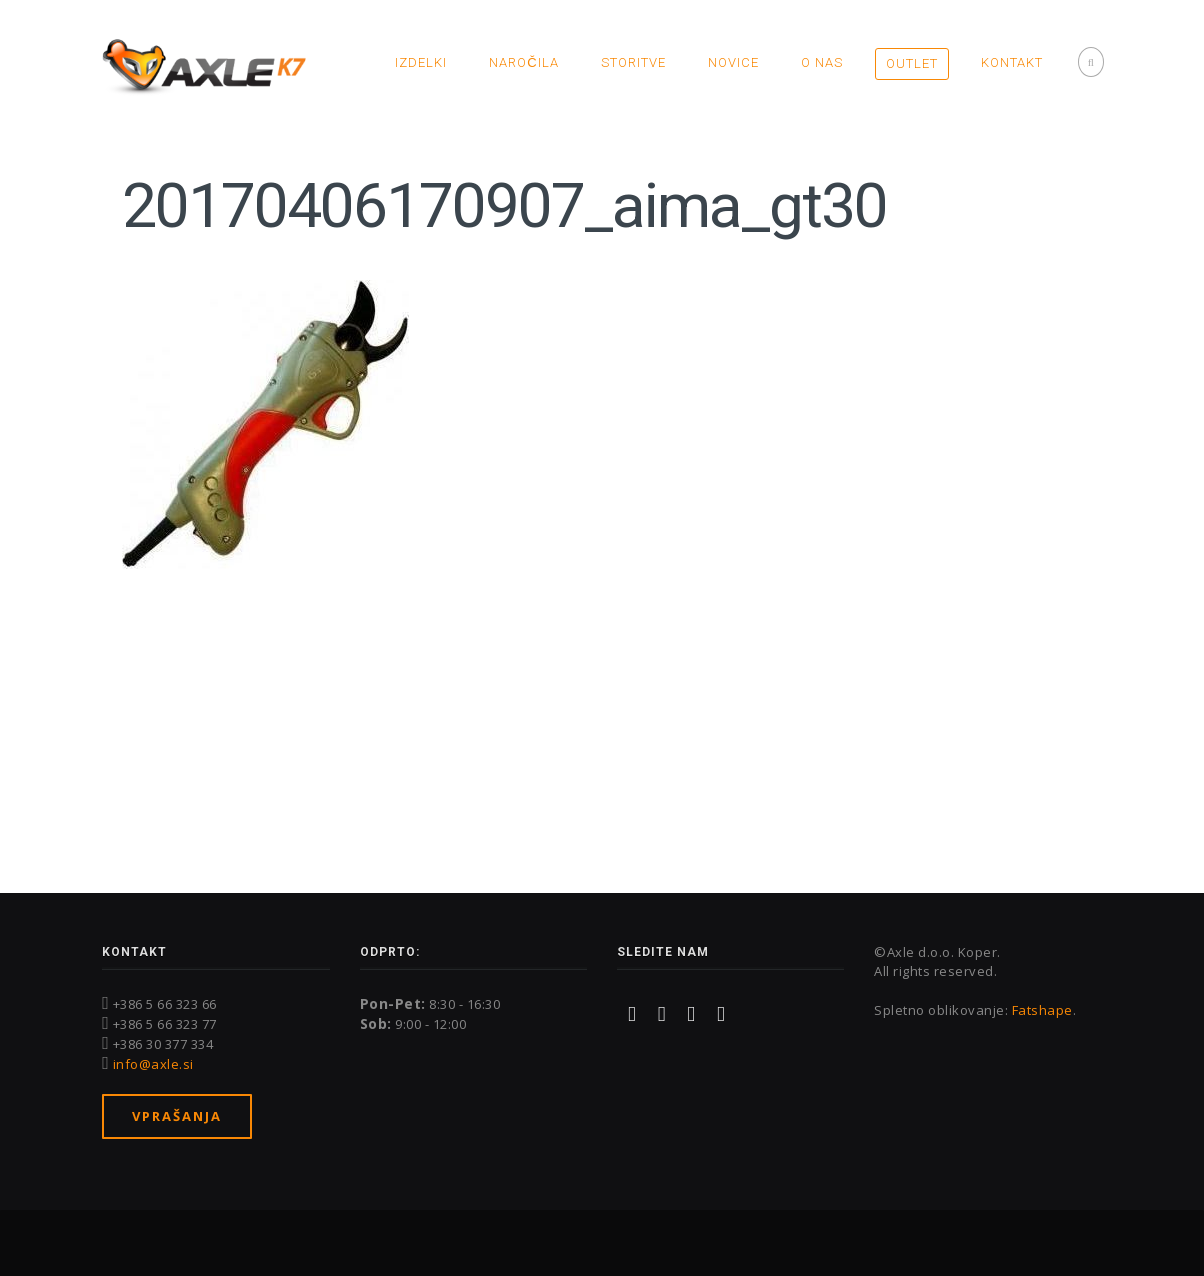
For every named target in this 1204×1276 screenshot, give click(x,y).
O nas (822, 62)
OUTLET (912, 63)
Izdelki (421, 62)
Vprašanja (177, 1116)
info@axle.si (153, 1064)
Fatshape (1042, 1010)
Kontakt (1012, 62)
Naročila (523, 62)
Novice (733, 62)
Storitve (633, 62)
